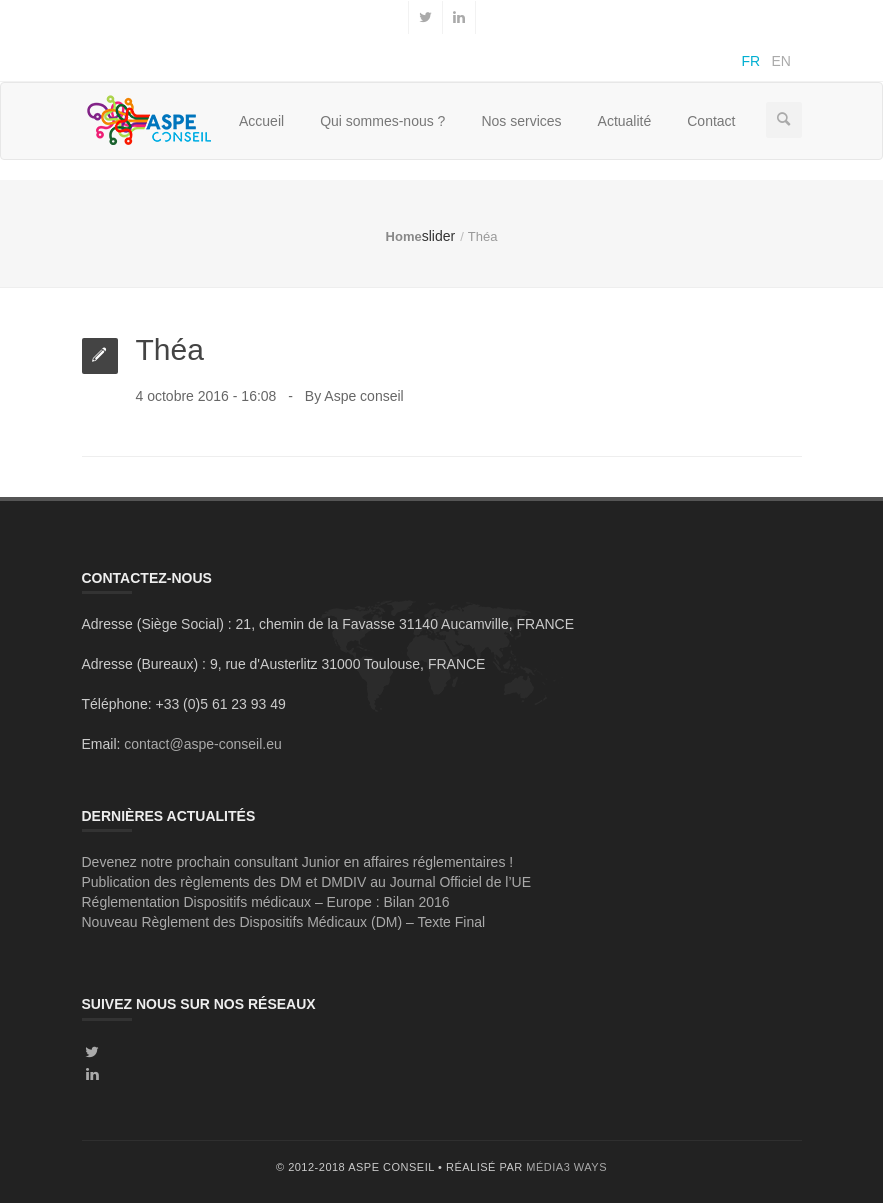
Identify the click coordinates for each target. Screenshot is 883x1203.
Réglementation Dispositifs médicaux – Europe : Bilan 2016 (266, 902)
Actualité (625, 121)
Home (404, 236)
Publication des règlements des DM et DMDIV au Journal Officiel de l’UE (307, 882)
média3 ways (566, 1167)
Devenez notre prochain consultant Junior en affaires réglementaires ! (298, 862)
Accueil (261, 121)
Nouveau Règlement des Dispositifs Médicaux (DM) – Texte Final (284, 922)
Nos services (521, 121)
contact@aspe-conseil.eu (202, 744)
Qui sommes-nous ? (382, 121)
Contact (711, 121)
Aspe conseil (363, 396)
